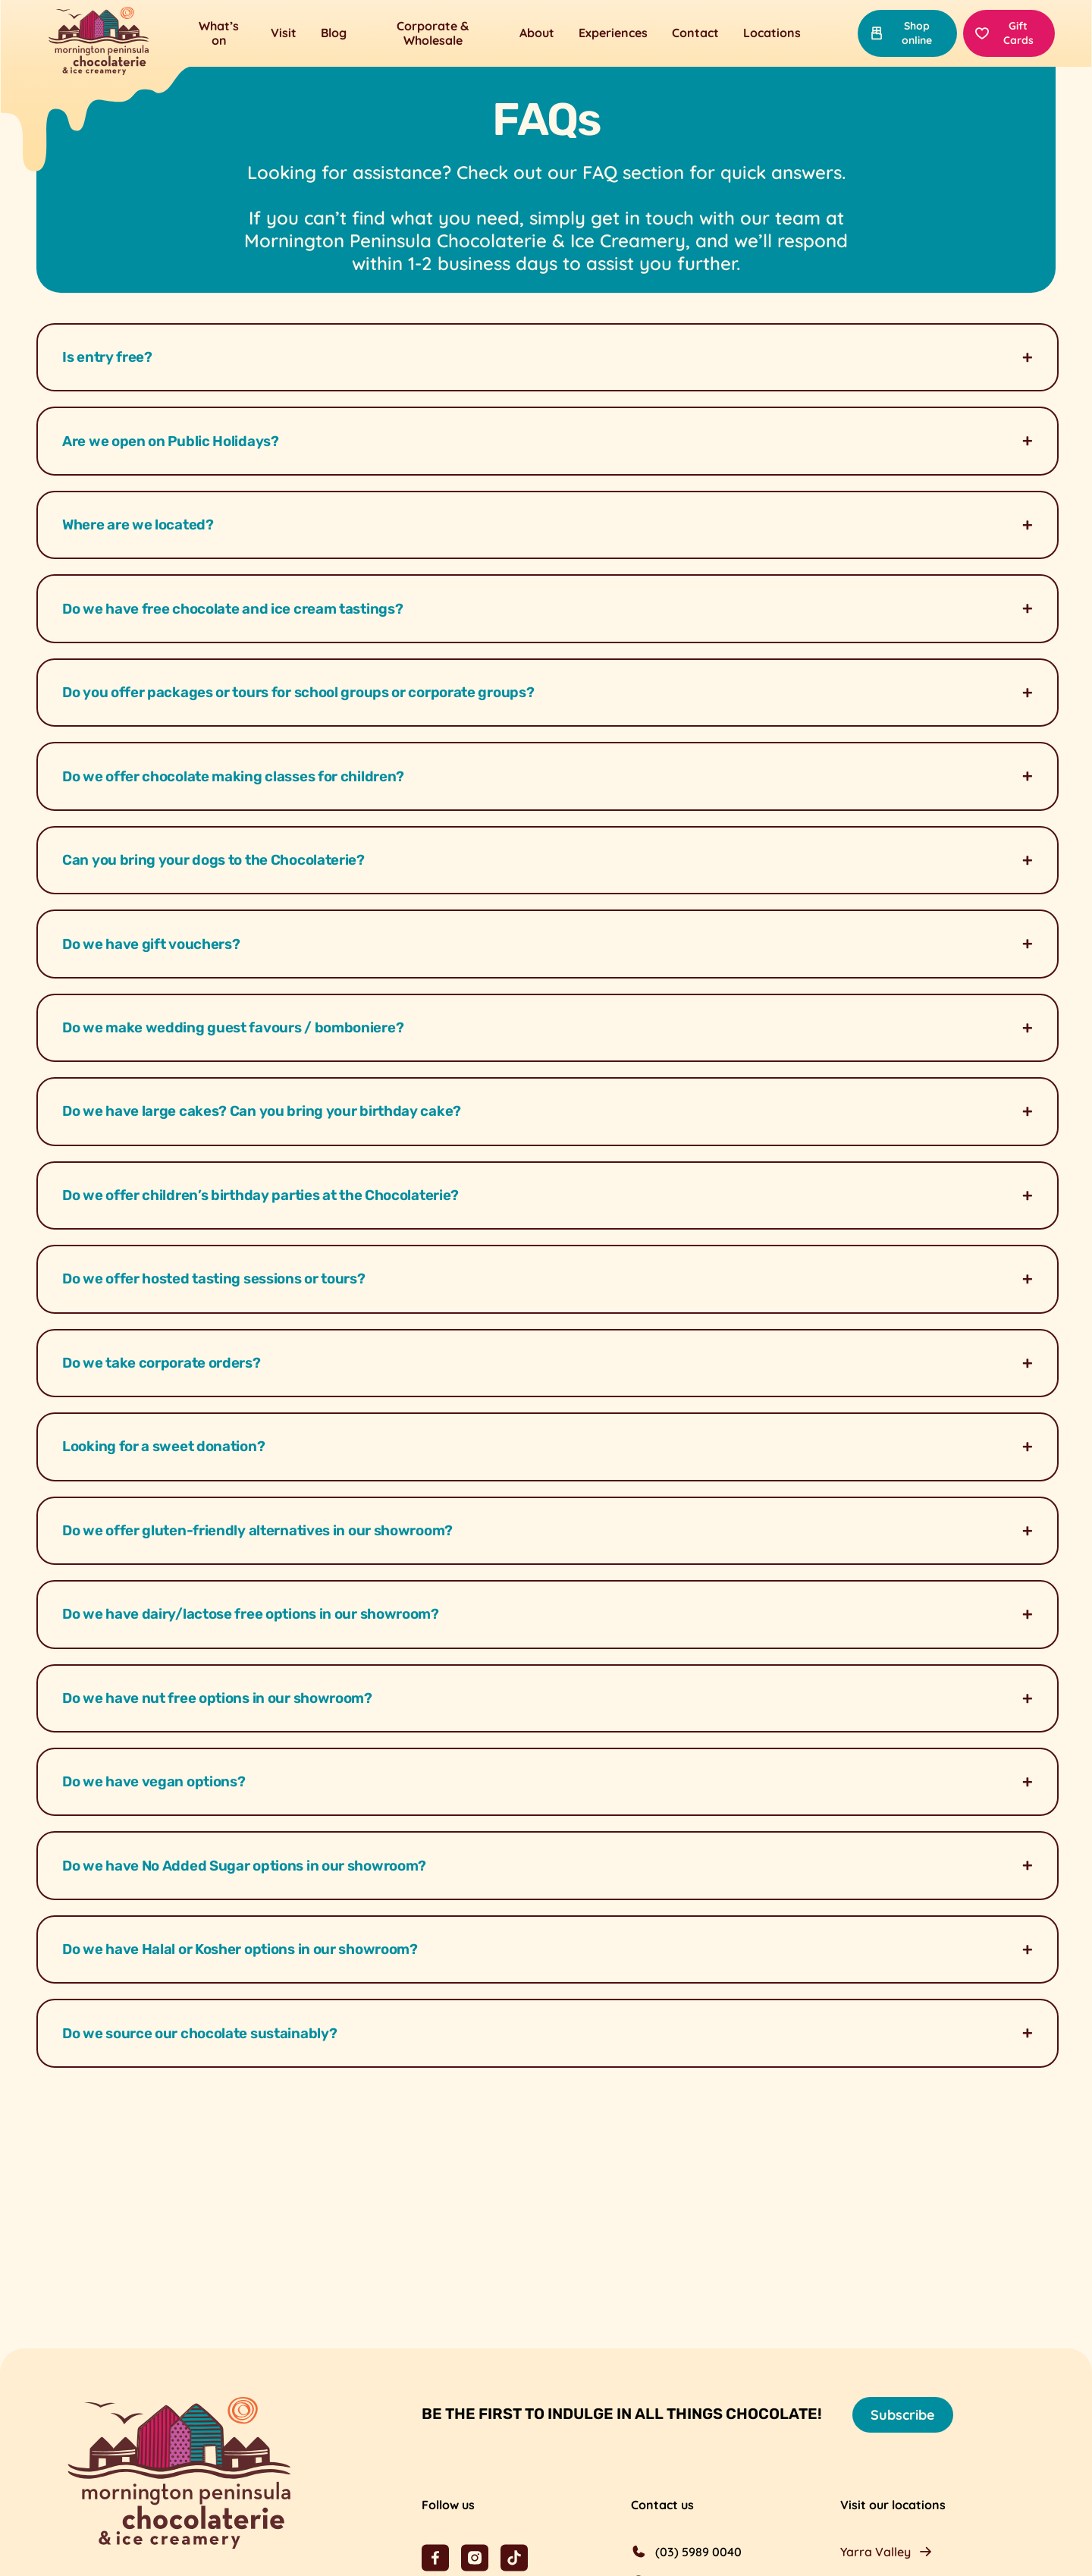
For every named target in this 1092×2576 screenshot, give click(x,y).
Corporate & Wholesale (433, 33)
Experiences (613, 32)
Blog (334, 32)
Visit (284, 32)
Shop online (900, 33)
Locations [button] (772, 32)
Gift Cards (1004, 33)
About (536, 32)
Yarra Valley (875, 2551)
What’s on (219, 33)
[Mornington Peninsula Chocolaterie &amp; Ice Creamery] (99, 42)
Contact (695, 32)
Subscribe (903, 2415)
